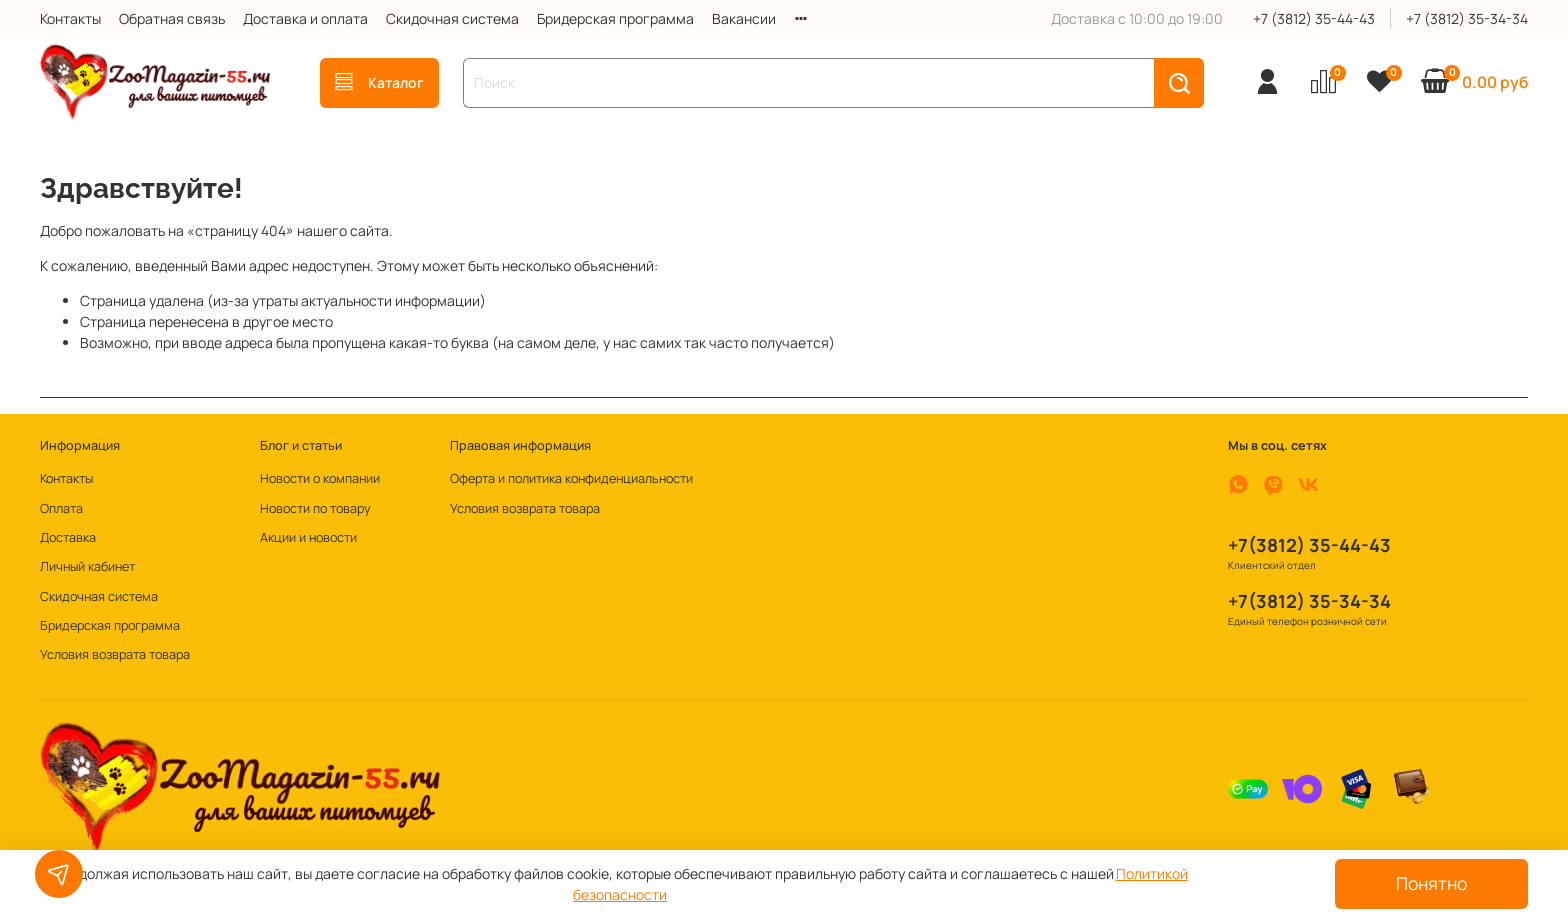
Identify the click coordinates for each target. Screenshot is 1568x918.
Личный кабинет (87, 566)
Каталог (379, 82)
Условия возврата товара (115, 654)
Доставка (68, 537)
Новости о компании (320, 478)
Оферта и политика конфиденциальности (571, 478)
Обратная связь (172, 18)
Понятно (1431, 883)
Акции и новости (308, 537)
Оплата (61, 508)
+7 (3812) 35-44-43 (1314, 18)
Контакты (70, 18)
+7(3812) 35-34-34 (1309, 601)
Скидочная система (452, 18)
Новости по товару (315, 508)
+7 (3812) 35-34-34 (1467, 18)
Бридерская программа (615, 18)
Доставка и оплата (305, 18)
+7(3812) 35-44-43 (1309, 545)
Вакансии (744, 18)
